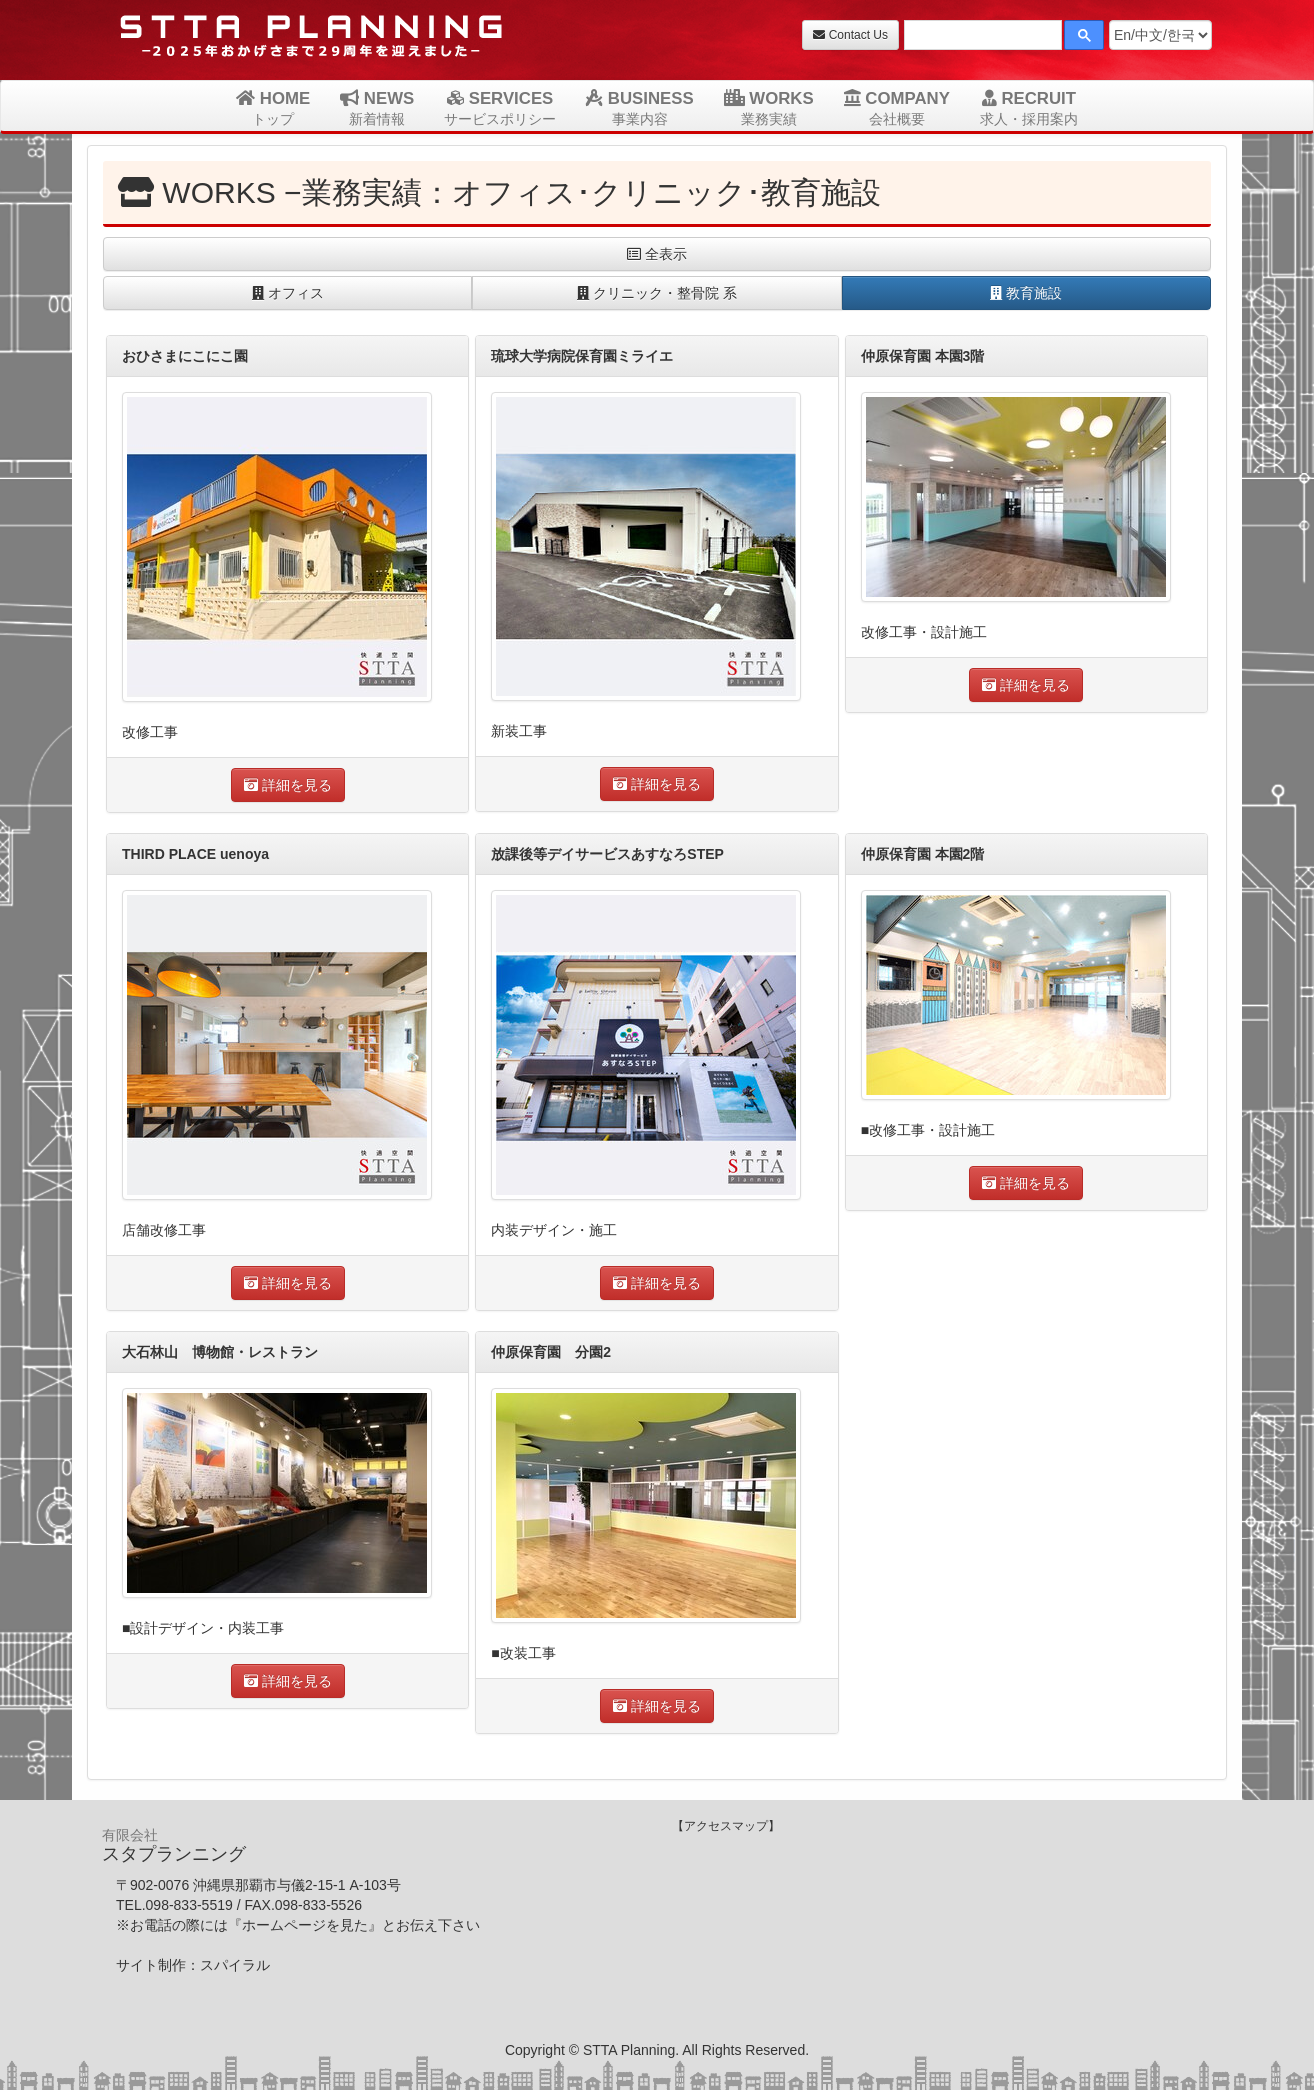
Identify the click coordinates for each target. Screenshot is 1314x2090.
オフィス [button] (288, 293)
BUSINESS (639, 108)
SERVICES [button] (500, 108)
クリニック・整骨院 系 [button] (657, 293)
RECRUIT (1029, 108)
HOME (273, 108)
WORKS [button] (769, 108)
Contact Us (850, 35)
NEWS (377, 108)
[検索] (981, 37)
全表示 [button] (657, 254)
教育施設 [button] (1026, 293)
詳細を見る (288, 785)
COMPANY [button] (897, 108)
